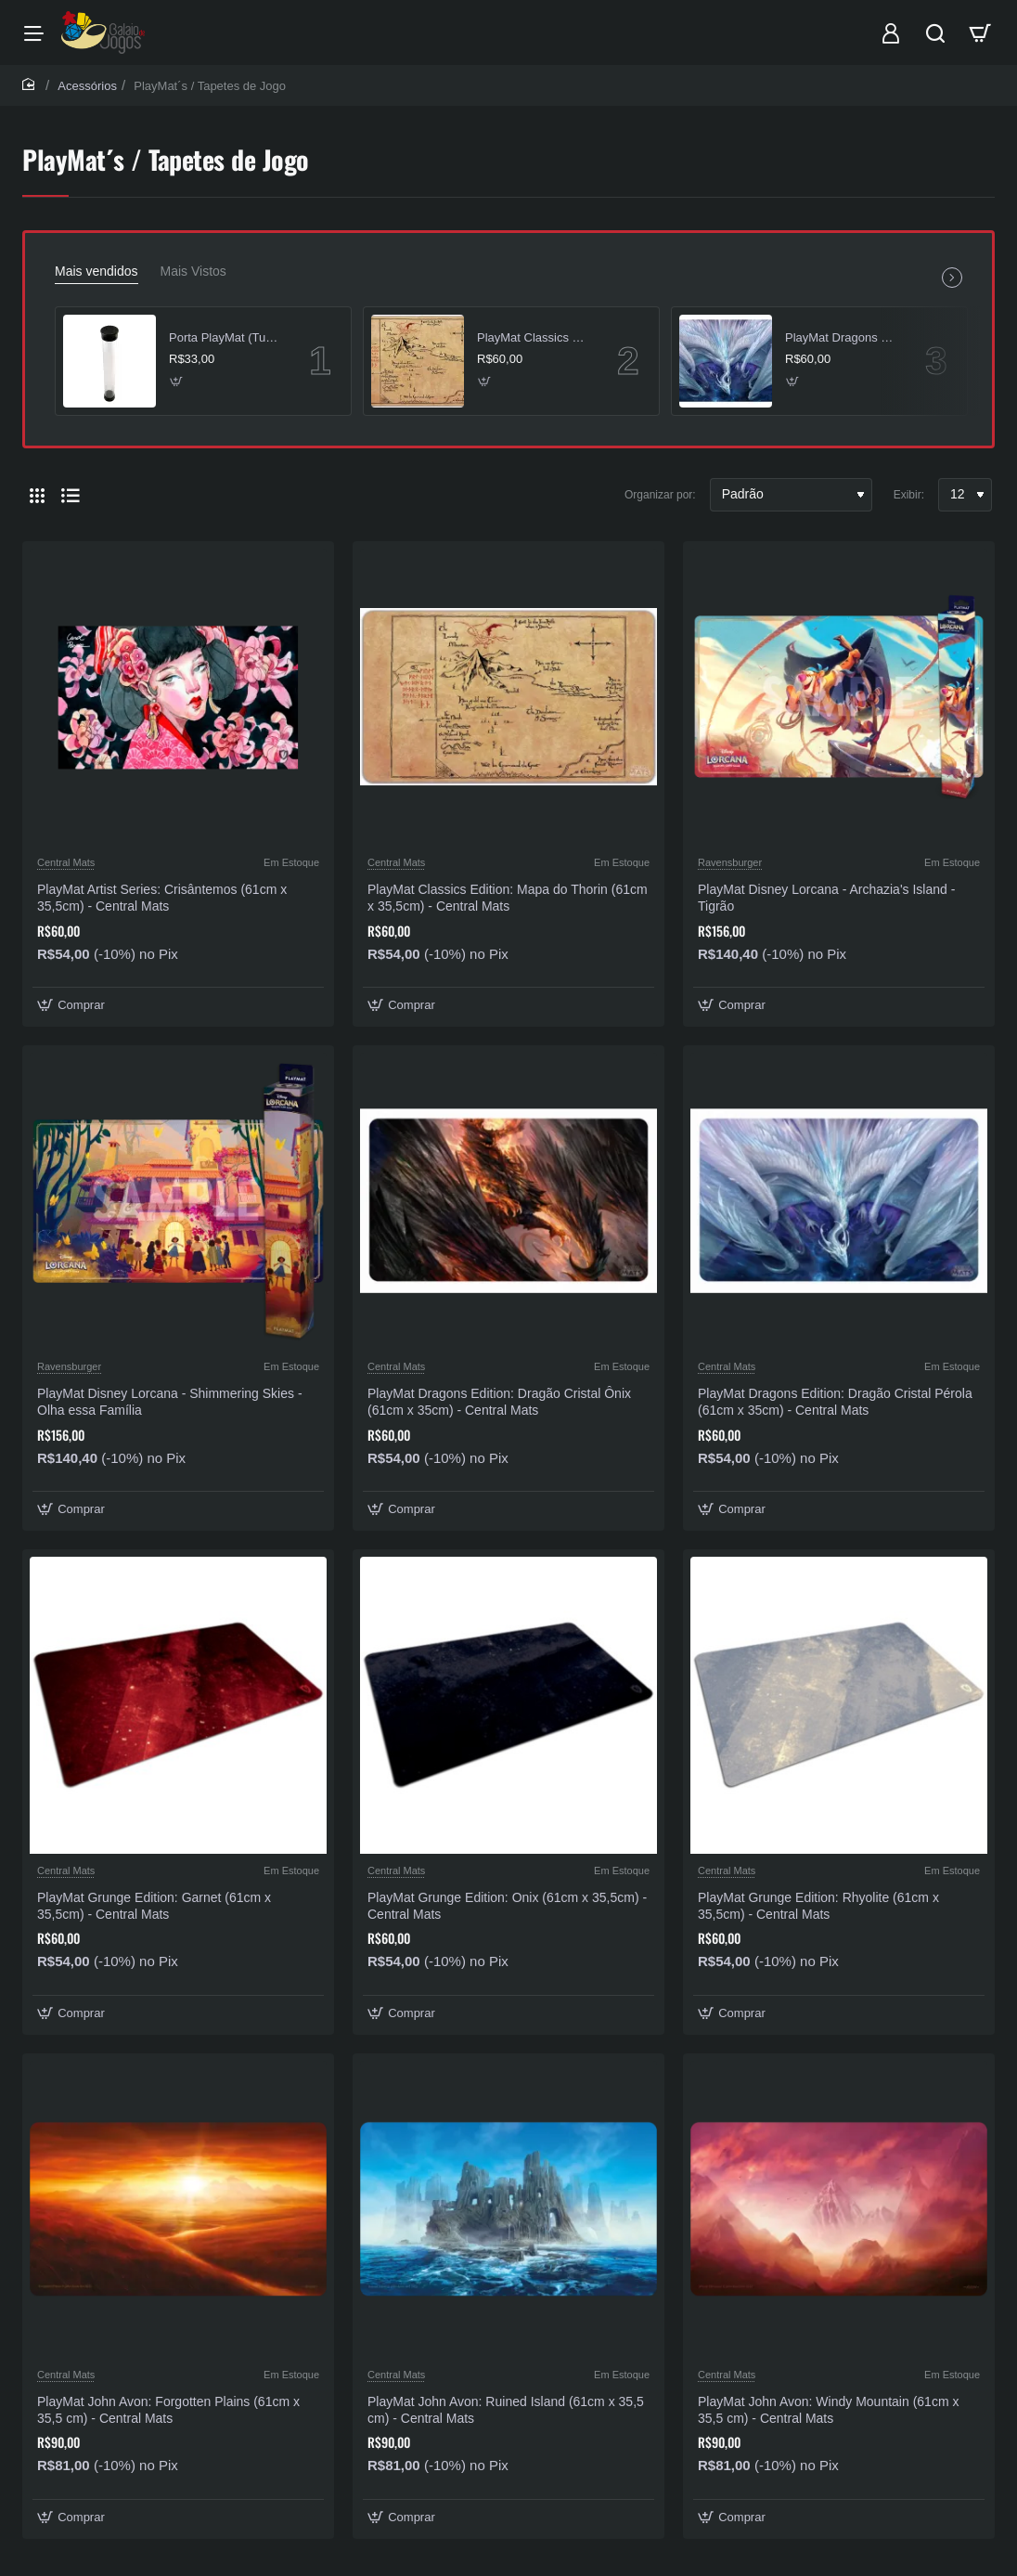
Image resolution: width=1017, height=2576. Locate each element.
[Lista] (70, 495)
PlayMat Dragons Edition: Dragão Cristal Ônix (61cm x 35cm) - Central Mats (499, 1401)
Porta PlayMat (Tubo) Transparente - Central (226, 337)
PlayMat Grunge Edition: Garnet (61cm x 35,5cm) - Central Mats (154, 1906)
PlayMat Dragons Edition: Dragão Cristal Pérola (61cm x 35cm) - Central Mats (842, 337)
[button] (177, 381)
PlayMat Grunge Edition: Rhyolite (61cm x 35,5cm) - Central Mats (818, 1906)
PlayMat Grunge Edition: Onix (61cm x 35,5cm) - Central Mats (507, 1906)
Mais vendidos (96, 271)
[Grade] (37, 495)
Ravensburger (730, 862)
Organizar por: (660, 494)
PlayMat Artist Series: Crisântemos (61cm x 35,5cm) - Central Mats (162, 897)
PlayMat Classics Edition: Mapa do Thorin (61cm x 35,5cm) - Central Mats (534, 337)
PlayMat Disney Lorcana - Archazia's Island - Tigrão (826, 897)
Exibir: (909, 494)
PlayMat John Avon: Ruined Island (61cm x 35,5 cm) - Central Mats (505, 2410)
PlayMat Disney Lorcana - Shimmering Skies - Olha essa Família (170, 1401)
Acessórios (87, 86)
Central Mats (66, 862)
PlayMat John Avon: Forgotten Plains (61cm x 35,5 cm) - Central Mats (168, 2410)
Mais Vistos (193, 271)
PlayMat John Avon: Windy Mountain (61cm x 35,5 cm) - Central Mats (828, 2410)
